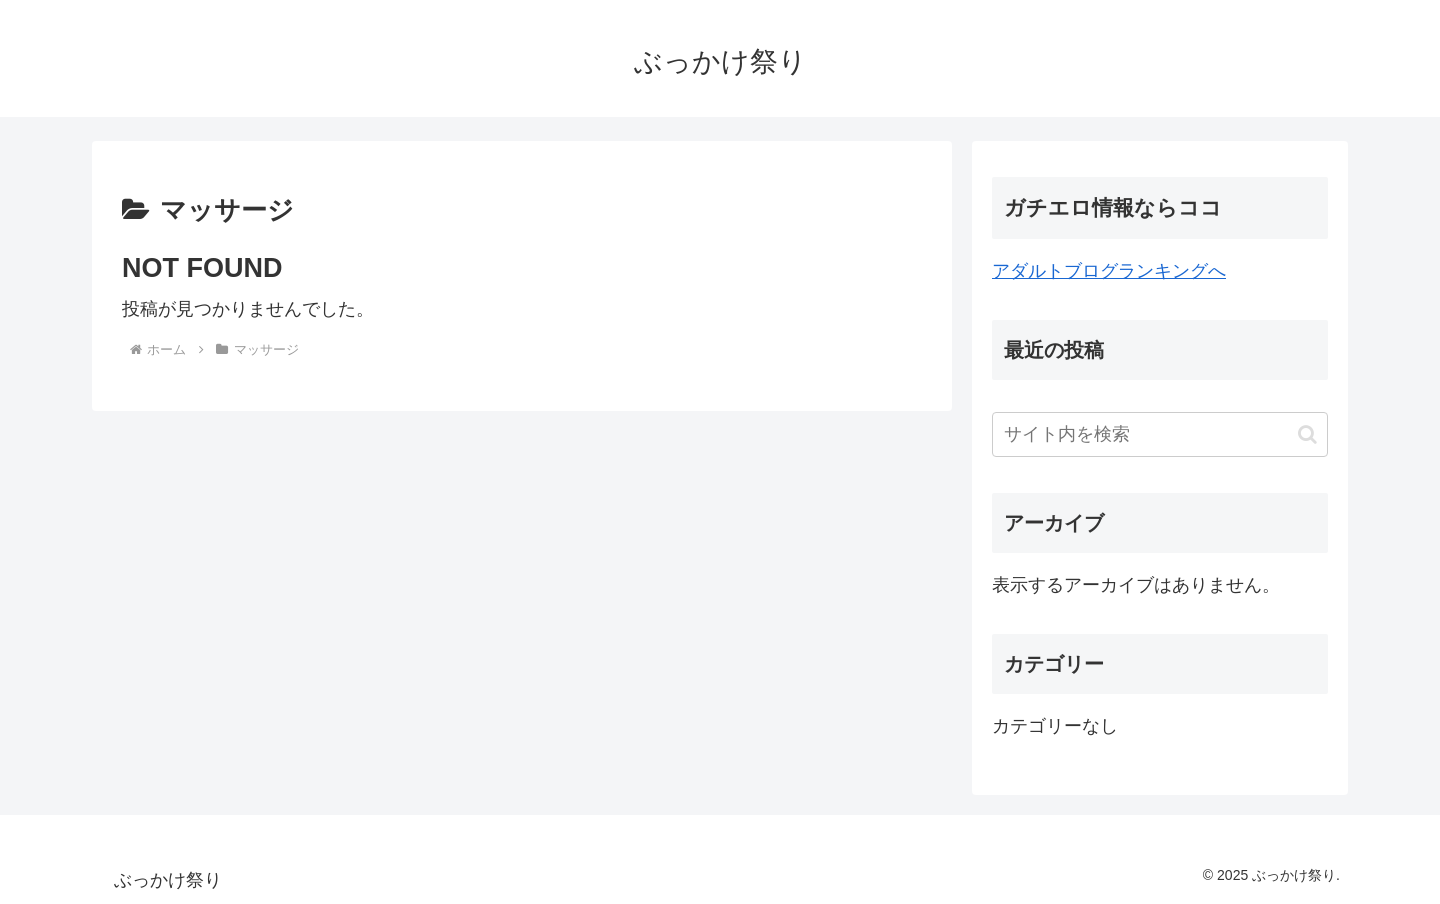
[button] (1307, 434)
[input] (1160, 434)
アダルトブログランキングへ (1109, 271)
